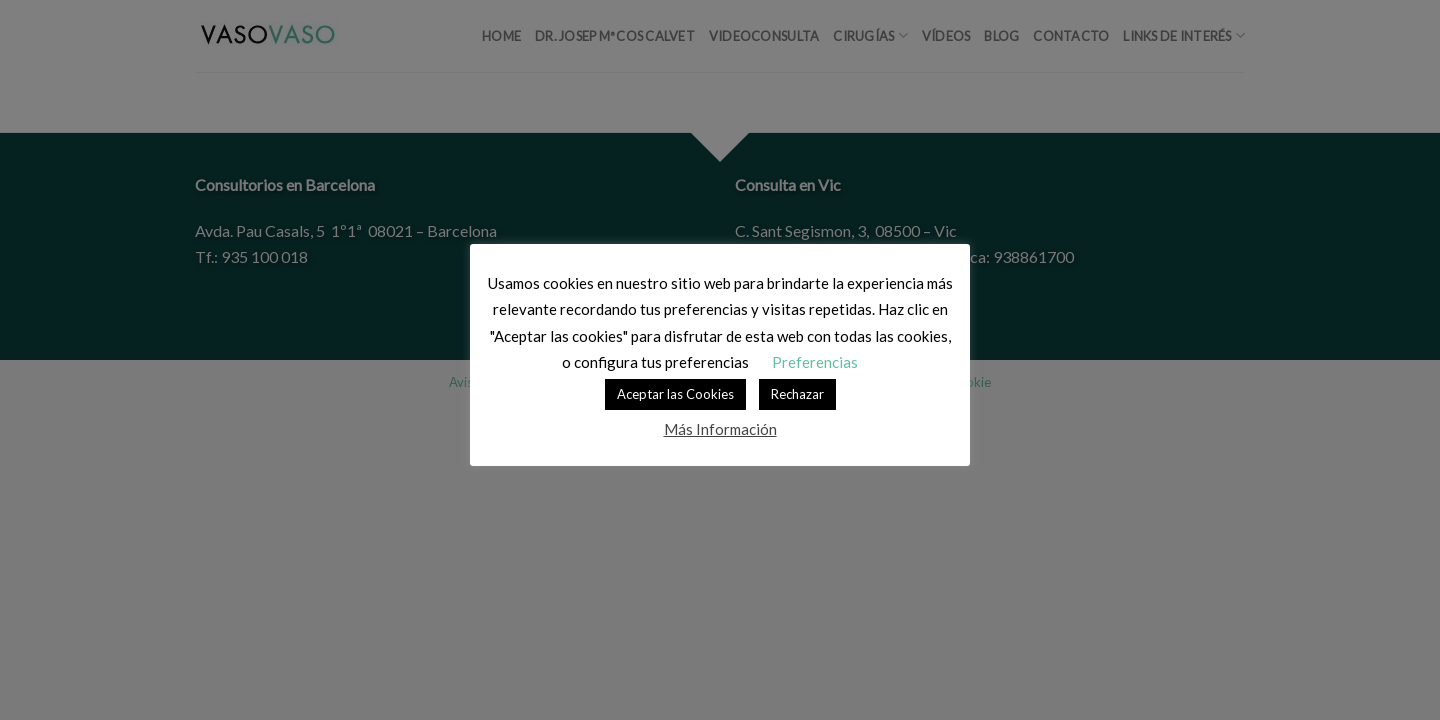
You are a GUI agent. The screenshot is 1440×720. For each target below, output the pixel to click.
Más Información (720, 429)
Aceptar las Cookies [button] (675, 394)
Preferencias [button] (815, 362)
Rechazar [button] (797, 394)
